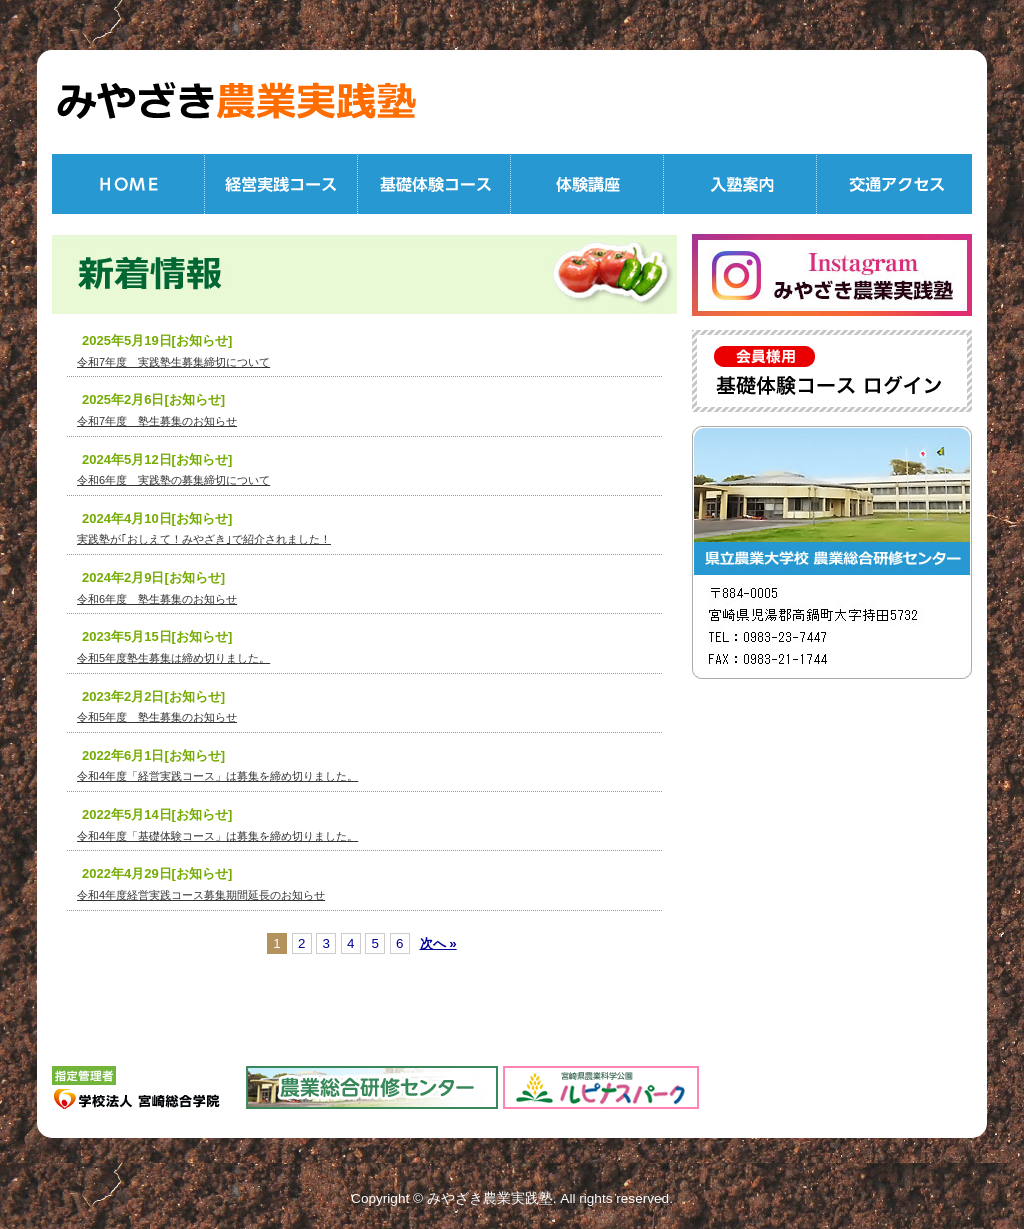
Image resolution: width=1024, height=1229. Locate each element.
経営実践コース (281, 184)
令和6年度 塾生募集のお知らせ (157, 599)
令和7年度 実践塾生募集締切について (173, 362)
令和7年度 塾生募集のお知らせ (157, 421)
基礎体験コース (434, 184)
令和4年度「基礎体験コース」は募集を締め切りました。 (217, 836)
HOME (128, 184)
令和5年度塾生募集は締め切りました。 (173, 658)
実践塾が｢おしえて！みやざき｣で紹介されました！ (204, 539)
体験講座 (587, 184)
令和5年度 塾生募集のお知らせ (157, 717)
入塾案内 (740, 184)
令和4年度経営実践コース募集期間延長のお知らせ (201, 895)
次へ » (438, 943)
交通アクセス (894, 184)
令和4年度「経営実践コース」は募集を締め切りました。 (217, 776)
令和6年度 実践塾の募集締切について (173, 480)
